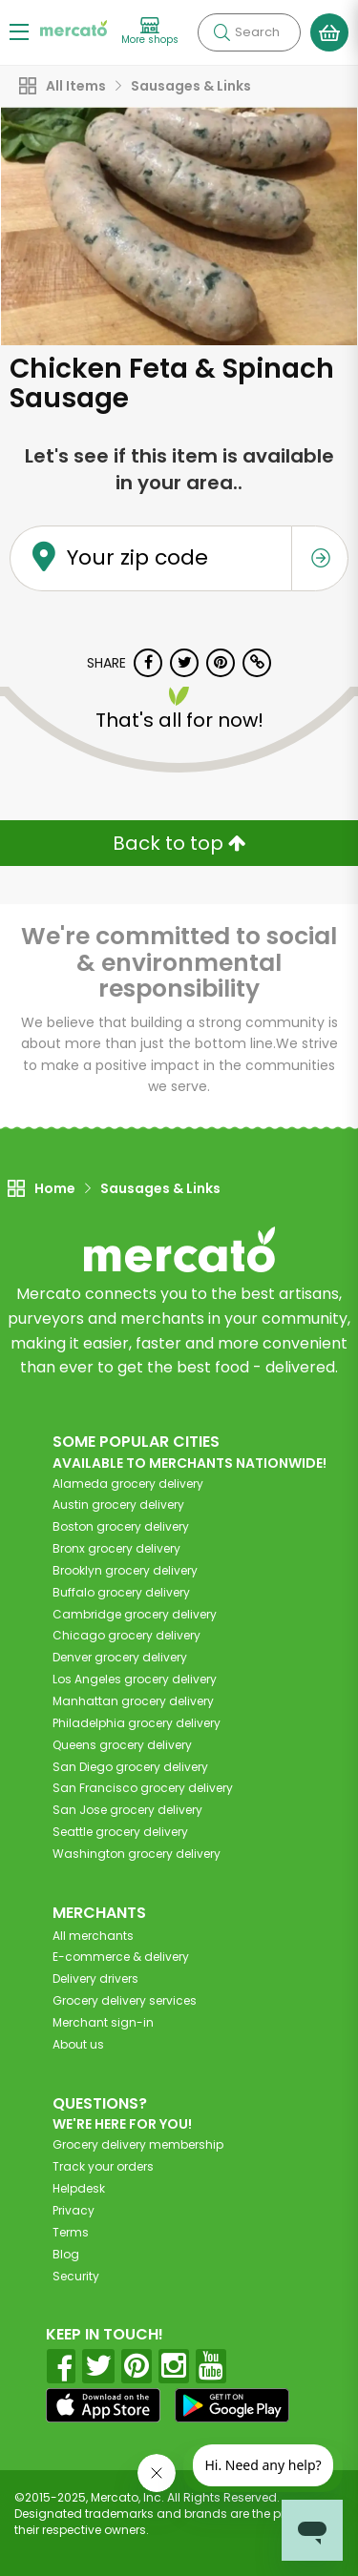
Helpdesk (79, 2188)
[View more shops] (150, 32)
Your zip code (137, 558)
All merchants (93, 1935)
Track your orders (103, 2166)
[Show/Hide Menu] (19, 31)
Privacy (74, 2210)
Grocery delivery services (125, 2000)
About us (78, 2044)
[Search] (249, 32)
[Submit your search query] (221, 32)
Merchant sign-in (103, 2022)
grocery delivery (128, 1483)
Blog (66, 2254)
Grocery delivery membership (138, 2144)
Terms (71, 2232)
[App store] (103, 2405)
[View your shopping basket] (329, 32)
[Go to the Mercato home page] (73, 27)
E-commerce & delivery (121, 1956)
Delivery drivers (95, 1978)
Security (76, 2276)
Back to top (179, 843)
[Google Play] (232, 2404)
